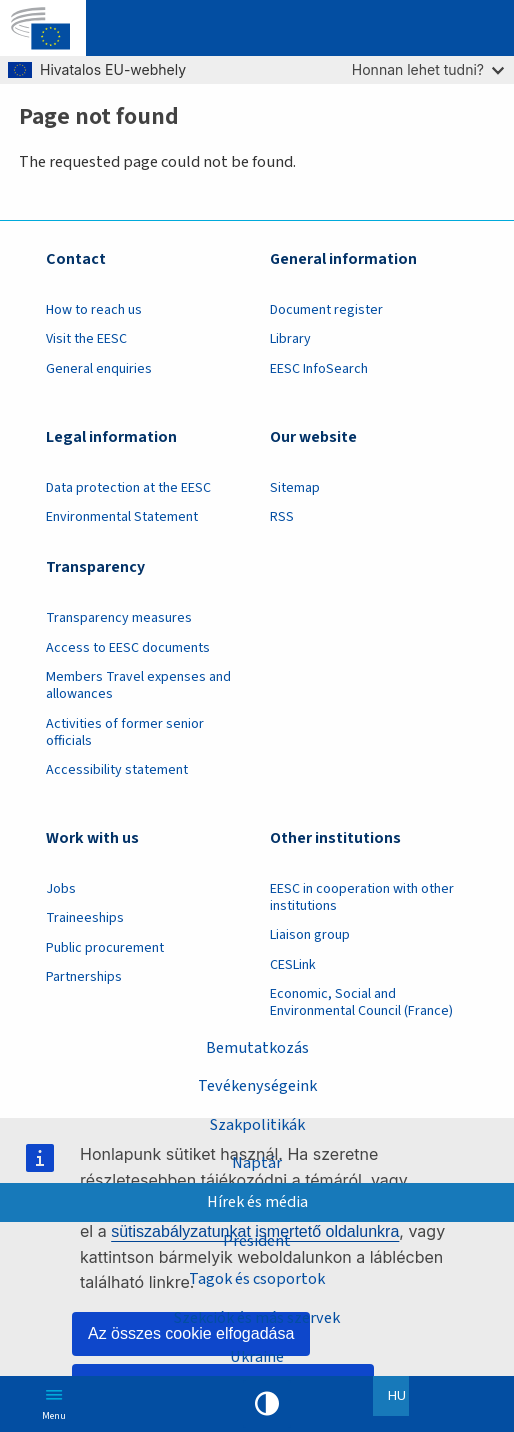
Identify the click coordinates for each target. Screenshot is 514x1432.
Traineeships (85, 918)
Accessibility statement (117, 770)
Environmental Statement (122, 517)
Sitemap (295, 488)
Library (290, 339)
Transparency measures (119, 618)
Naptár (257, 1162)
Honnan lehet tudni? (428, 69)
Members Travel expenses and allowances (138, 685)
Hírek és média (257, 1201)
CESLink (293, 965)
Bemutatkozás (257, 1047)
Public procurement (105, 948)
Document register (326, 310)
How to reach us (94, 310)
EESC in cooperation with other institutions (362, 897)
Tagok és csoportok (257, 1278)
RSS (282, 517)
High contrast (267, 1404)
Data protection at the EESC (128, 488)
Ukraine (257, 1356)
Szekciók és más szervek (257, 1317)
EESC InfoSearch (319, 369)
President (257, 1240)
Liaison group (310, 935)
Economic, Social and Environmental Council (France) (363, 1002)
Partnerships (84, 977)
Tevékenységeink (257, 1085)
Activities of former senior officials (125, 732)
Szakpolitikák (257, 1124)
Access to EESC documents (128, 648)
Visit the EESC (86, 339)
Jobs (61, 889)
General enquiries (99, 369)
